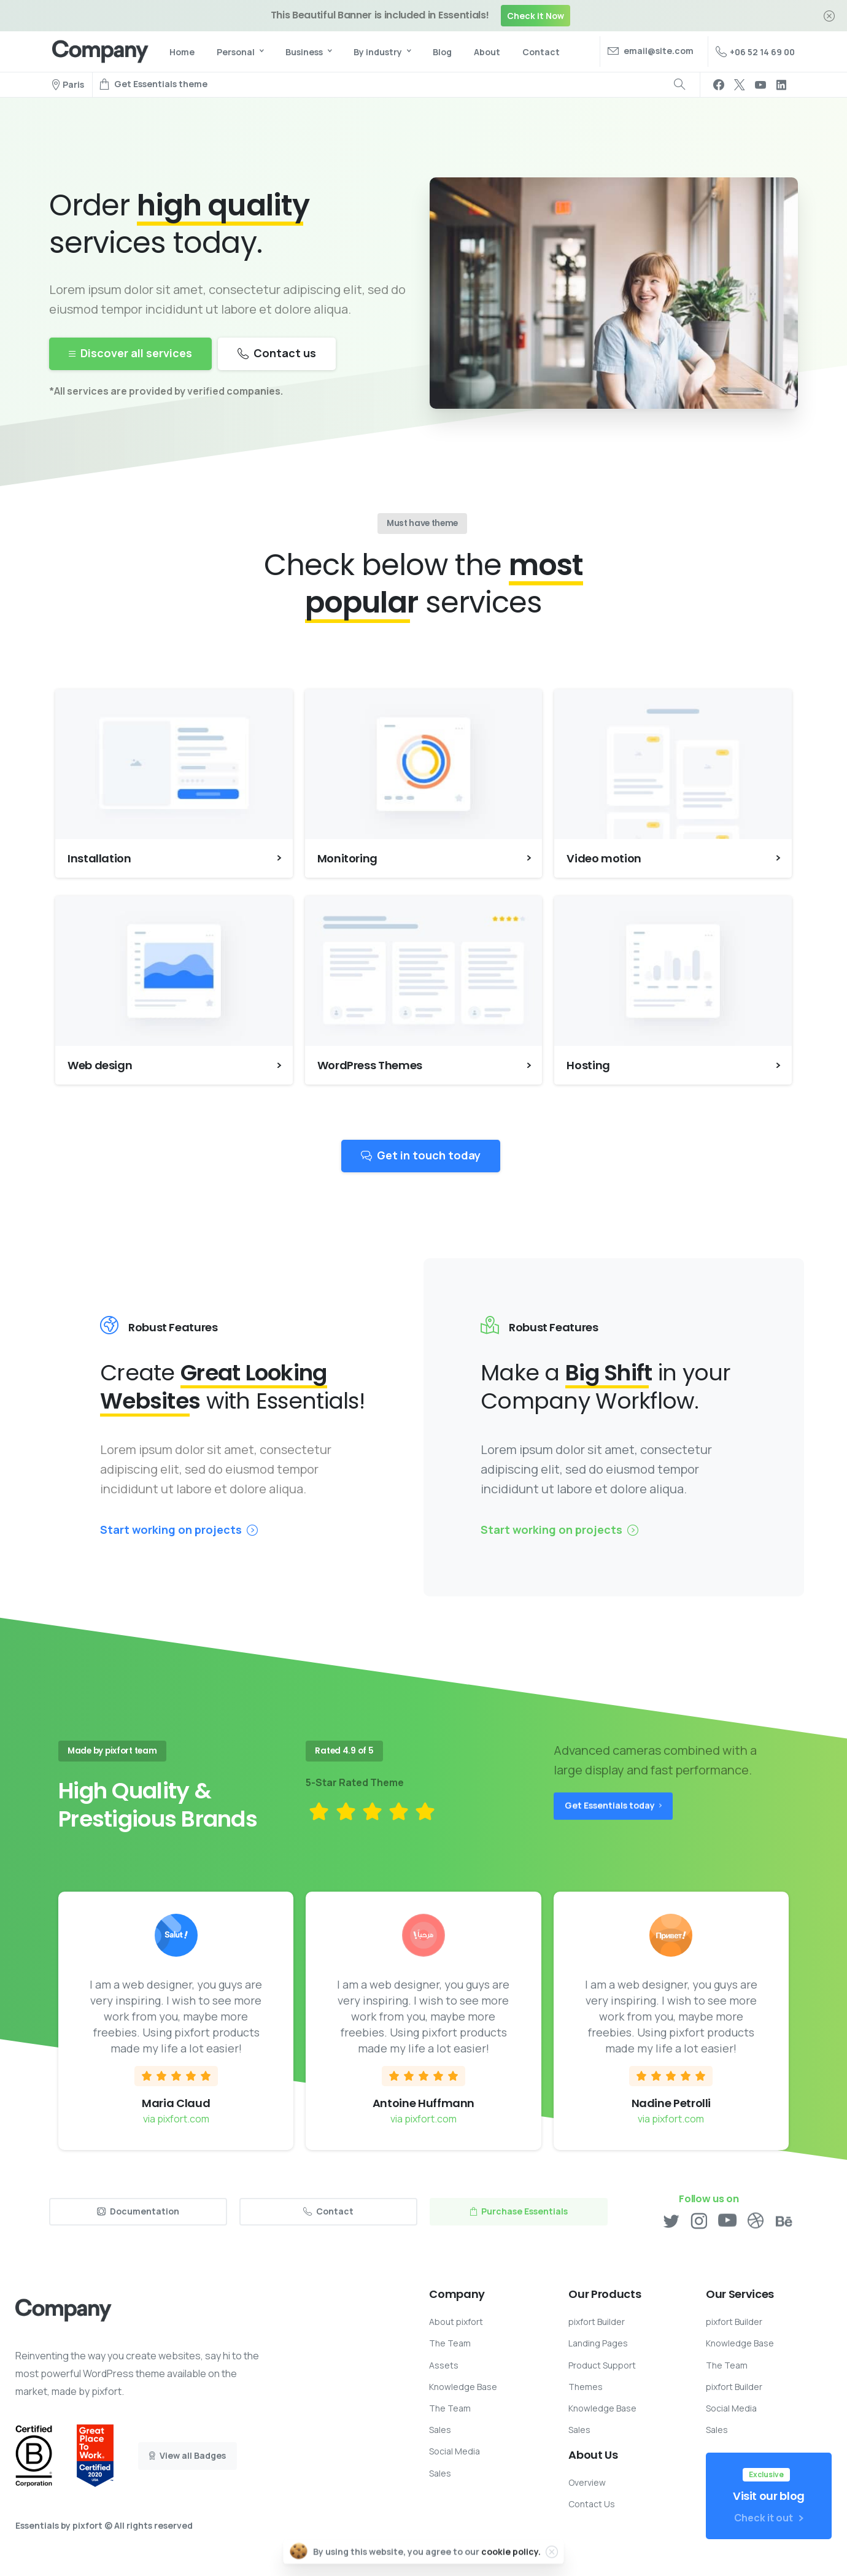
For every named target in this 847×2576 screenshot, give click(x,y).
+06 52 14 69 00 (755, 52)
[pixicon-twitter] (671, 2226)
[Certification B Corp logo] (33, 2456)
